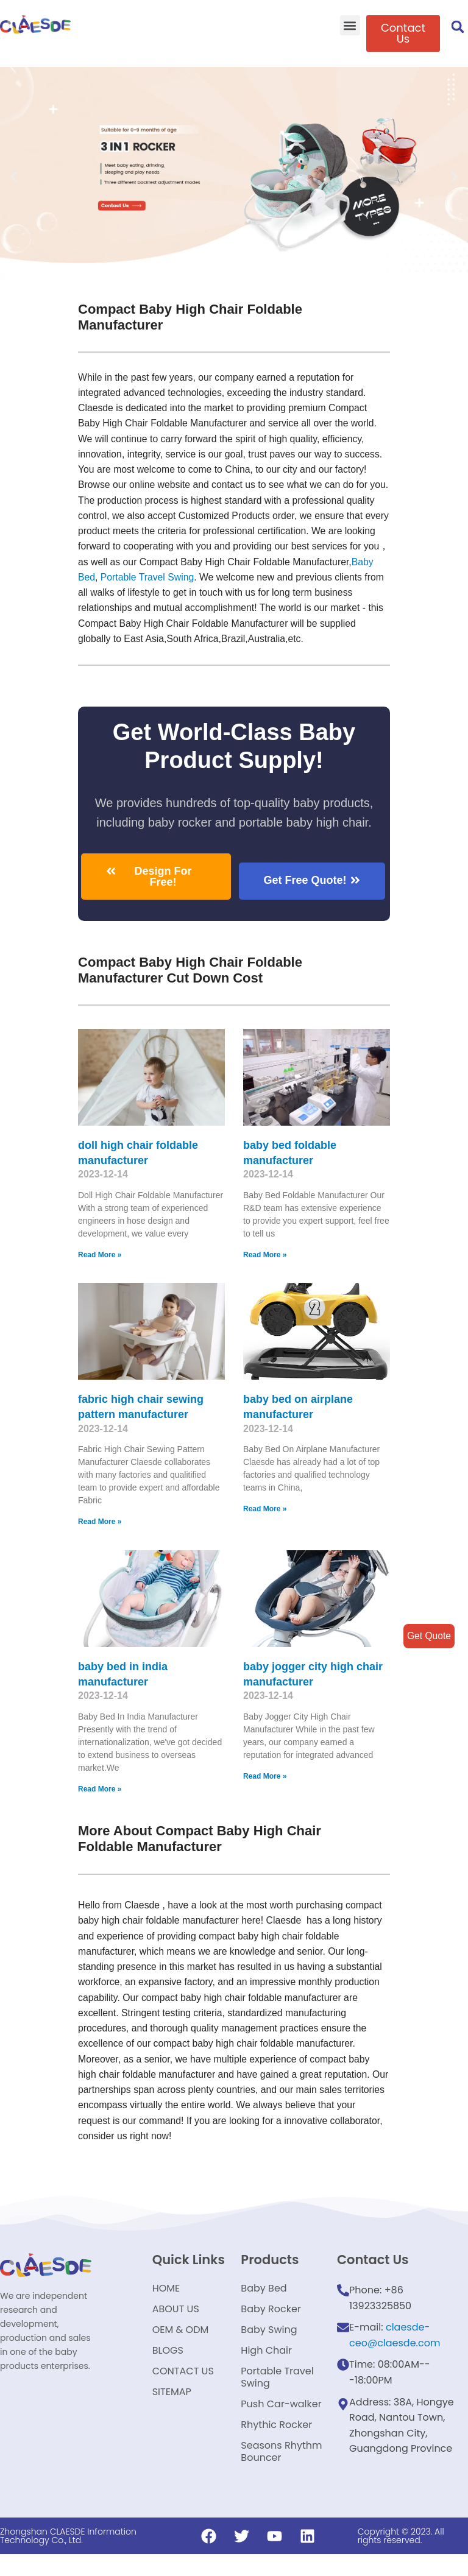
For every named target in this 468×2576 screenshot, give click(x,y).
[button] (350, 25)
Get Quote (428, 1636)
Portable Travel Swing (277, 2397)
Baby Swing (269, 2345)
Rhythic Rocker (276, 2450)
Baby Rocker (271, 2322)
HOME (166, 2299)
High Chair (266, 2368)
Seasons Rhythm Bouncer (281, 2479)
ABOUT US (175, 2322)
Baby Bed (159, 580)
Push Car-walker (281, 2426)
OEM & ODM (180, 2345)
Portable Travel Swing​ (232, 580)
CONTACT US (183, 2391)
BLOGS (167, 2368)
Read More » (99, 1259)
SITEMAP (171, 2414)
